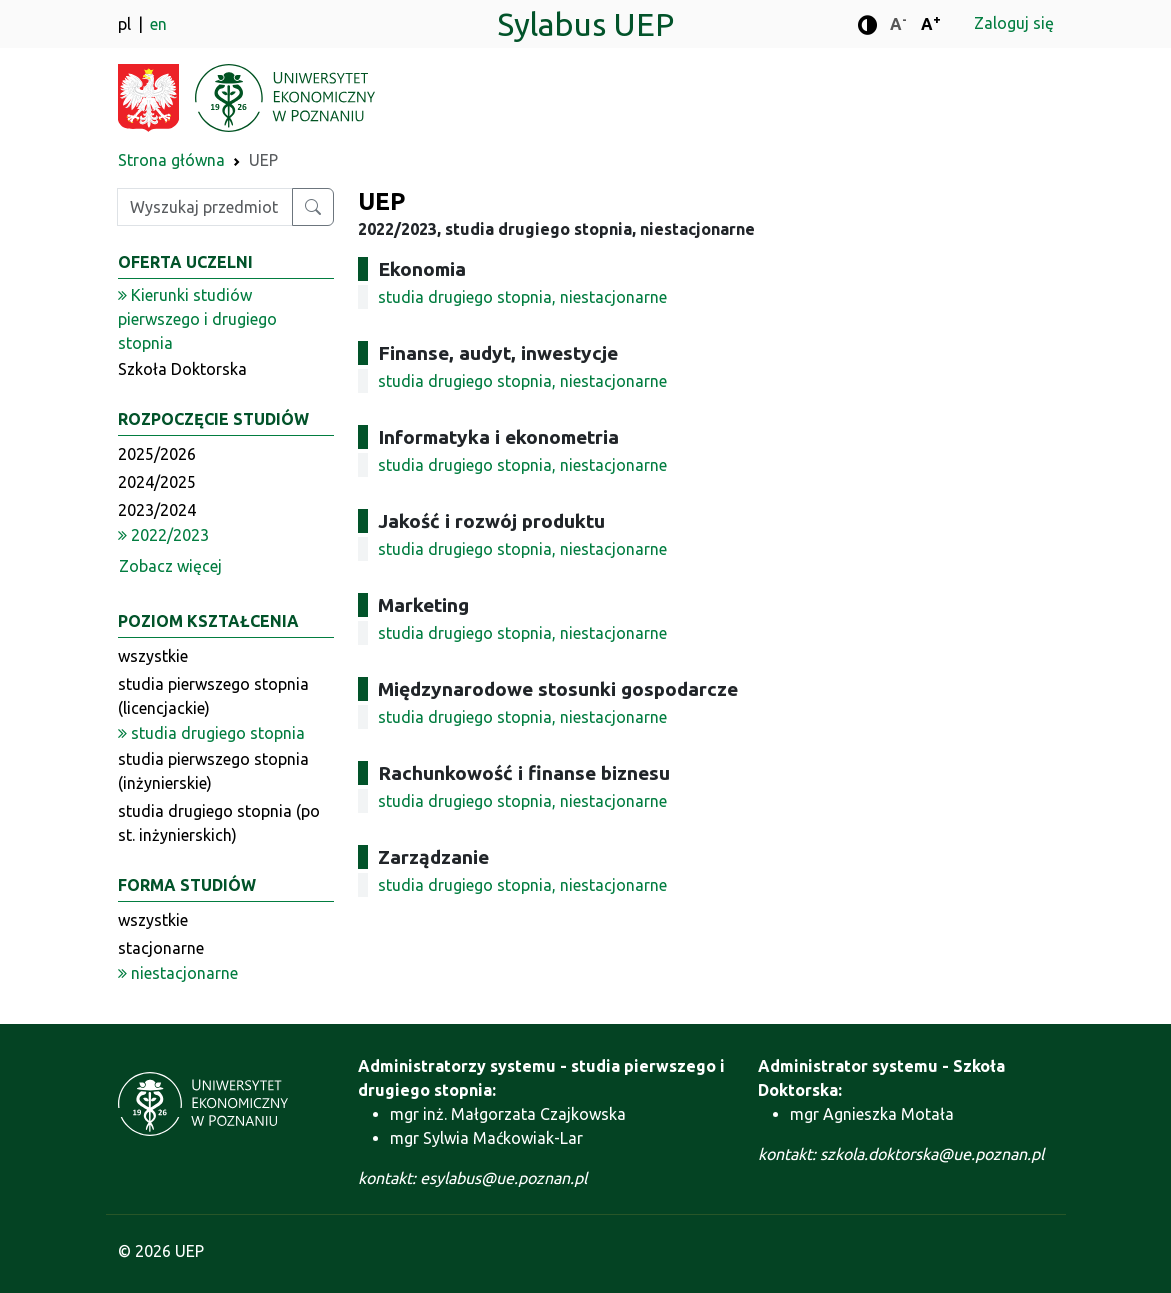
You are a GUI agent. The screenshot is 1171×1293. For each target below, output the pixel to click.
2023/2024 (157, 510)
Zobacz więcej (170, 566)
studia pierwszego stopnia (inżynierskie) (213, 771)
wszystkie (153, 656)
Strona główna (171, 160)
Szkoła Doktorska (182, 369)
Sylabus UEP (585, 24)
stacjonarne (161, 948)
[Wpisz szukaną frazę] (205, 207)
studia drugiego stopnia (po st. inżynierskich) (219, 823)
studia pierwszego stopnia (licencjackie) (213, 696)
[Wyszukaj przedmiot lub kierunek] (313, 207)
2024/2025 (157, 482)
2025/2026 (157, 454)
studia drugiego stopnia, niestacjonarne (522, 297)
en (158, 24)
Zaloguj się (1014, 23)
